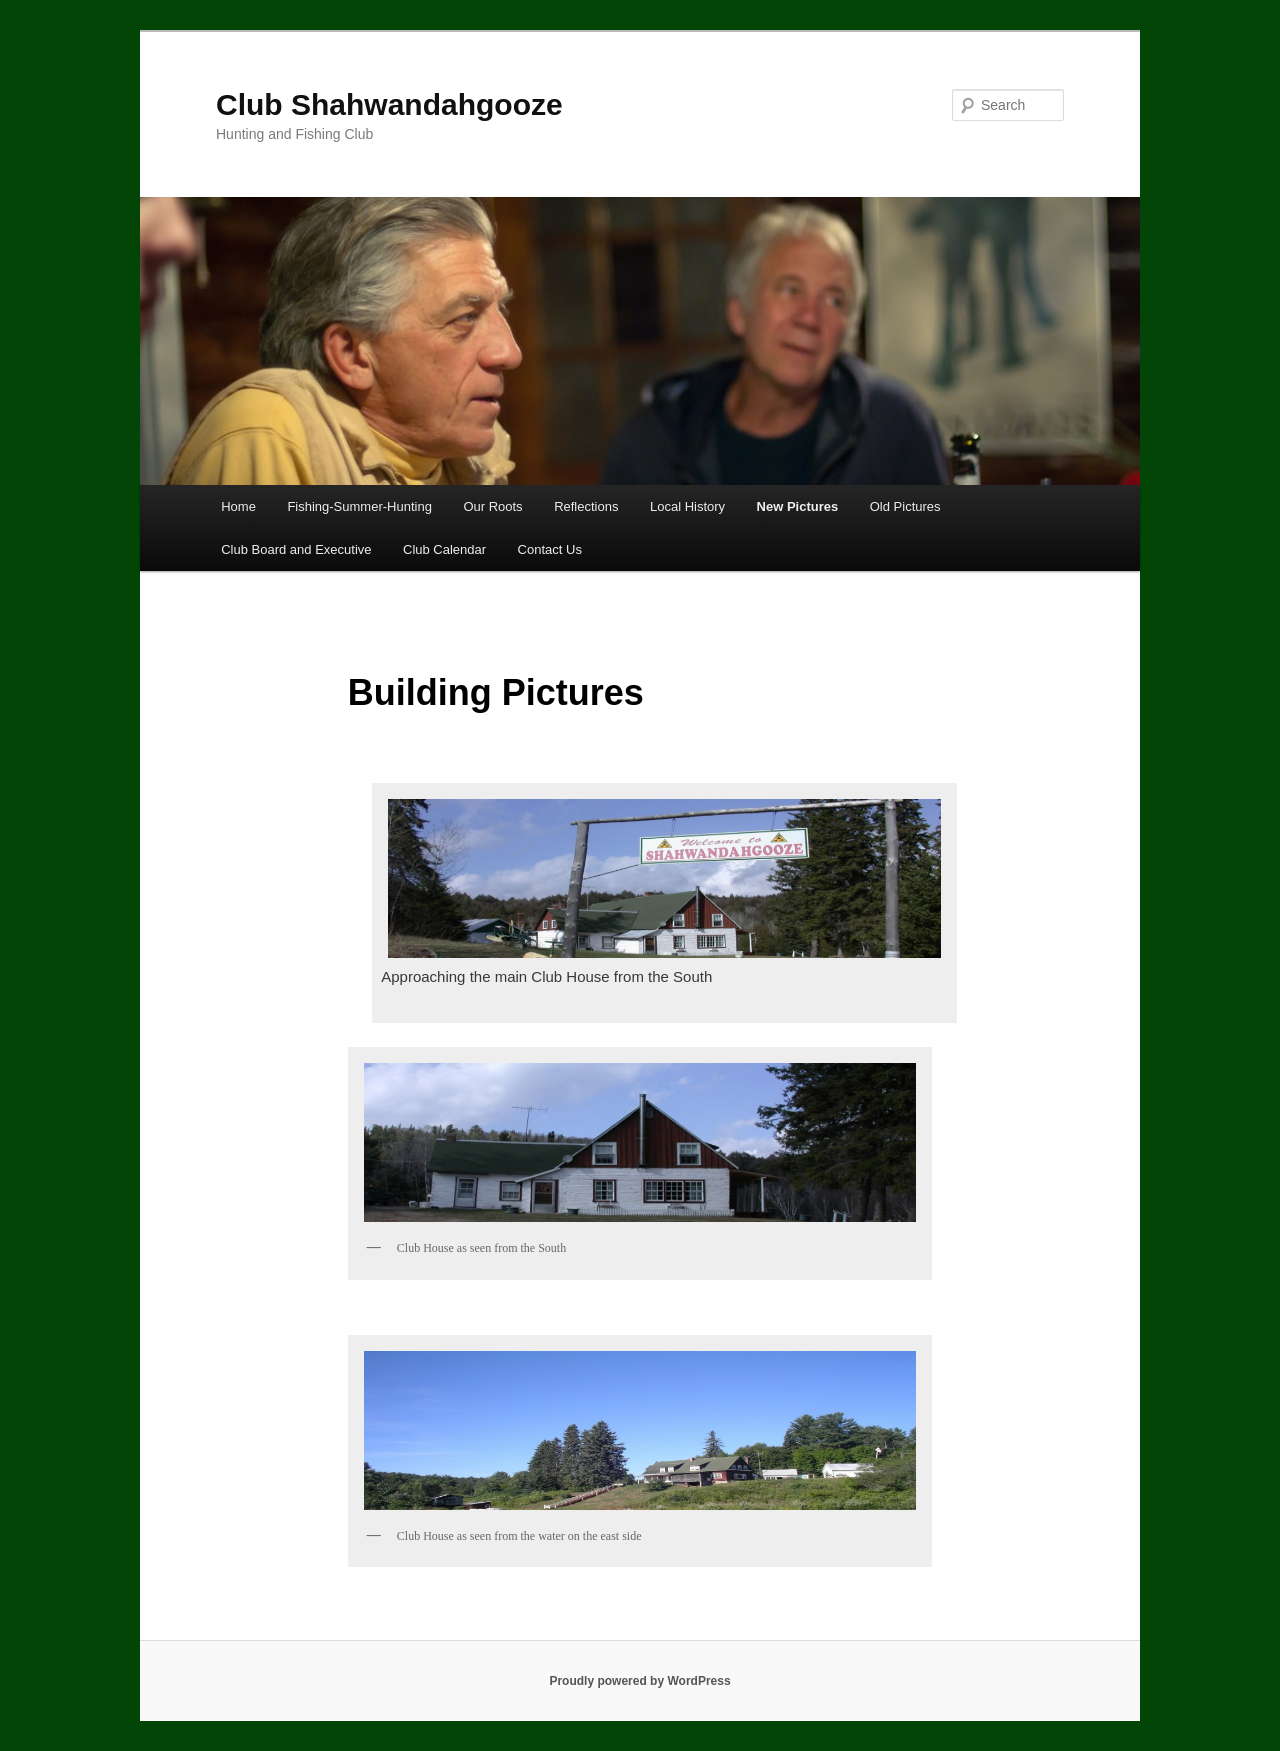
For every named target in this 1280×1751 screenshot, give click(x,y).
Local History (687, 506)
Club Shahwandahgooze (389, 104)
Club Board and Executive (296, 549)
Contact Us (550, 549)
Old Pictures (905, 506)
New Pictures (798, 506)
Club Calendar (444, 549)
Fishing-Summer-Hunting (359, 506)
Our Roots (492, 506)
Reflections (586, 506)
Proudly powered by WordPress (639, 1681)
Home (238, 506)
